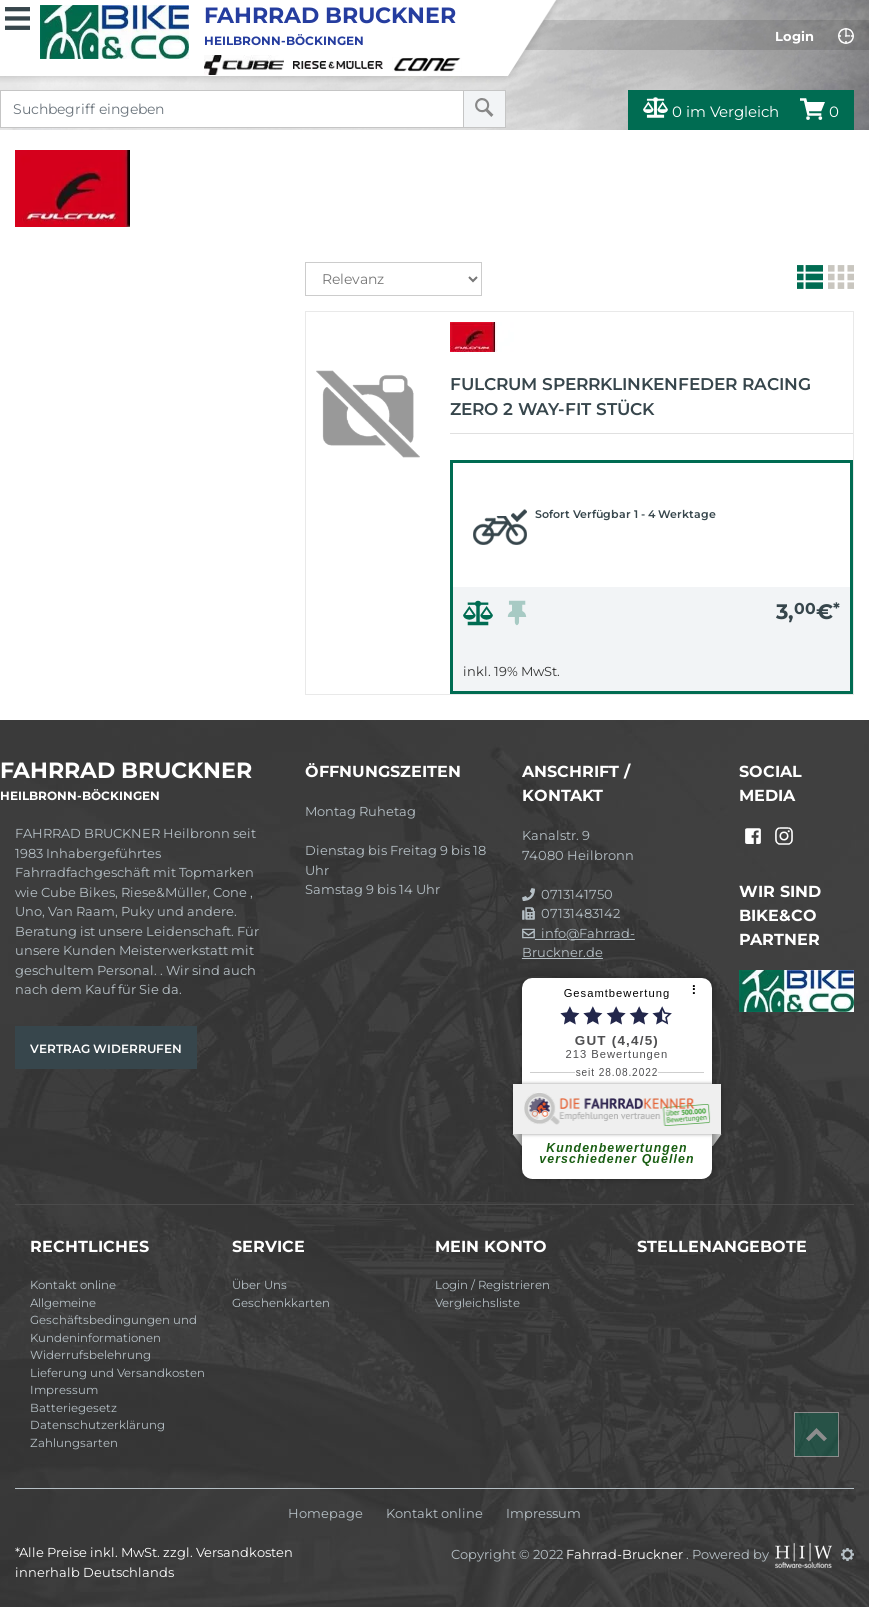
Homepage (325, 1513)
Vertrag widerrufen (106, 1048)
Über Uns (259, 1285)
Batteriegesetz (73, 1408)
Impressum (64, 1390)
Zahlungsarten (74, 1443)
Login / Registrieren (492, 1285)
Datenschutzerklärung (97, 1425)
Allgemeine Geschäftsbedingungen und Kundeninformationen (113, 1320)
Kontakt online (73, 1285)
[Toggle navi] (17, 16)
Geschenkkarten (281, 1303)
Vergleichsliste (477, 1303)
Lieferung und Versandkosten (117, 1373)
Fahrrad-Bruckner (626, 1554)
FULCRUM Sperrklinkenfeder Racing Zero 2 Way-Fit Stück (630, 397)
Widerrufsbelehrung (90, 1355)
